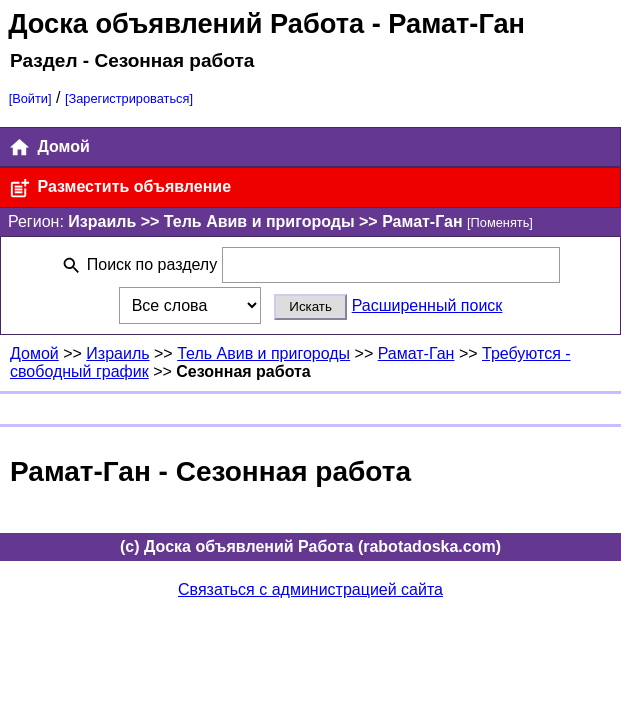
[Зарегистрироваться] (129, 98)
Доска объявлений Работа (186, 23)
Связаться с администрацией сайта (310, 589)
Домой (49, 147)
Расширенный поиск (427, 305)
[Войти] (30, 98)
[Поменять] (500, 222)
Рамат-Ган (416, 353)
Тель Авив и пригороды (263, 353)
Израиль (117, 353)
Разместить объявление (119, 188)
